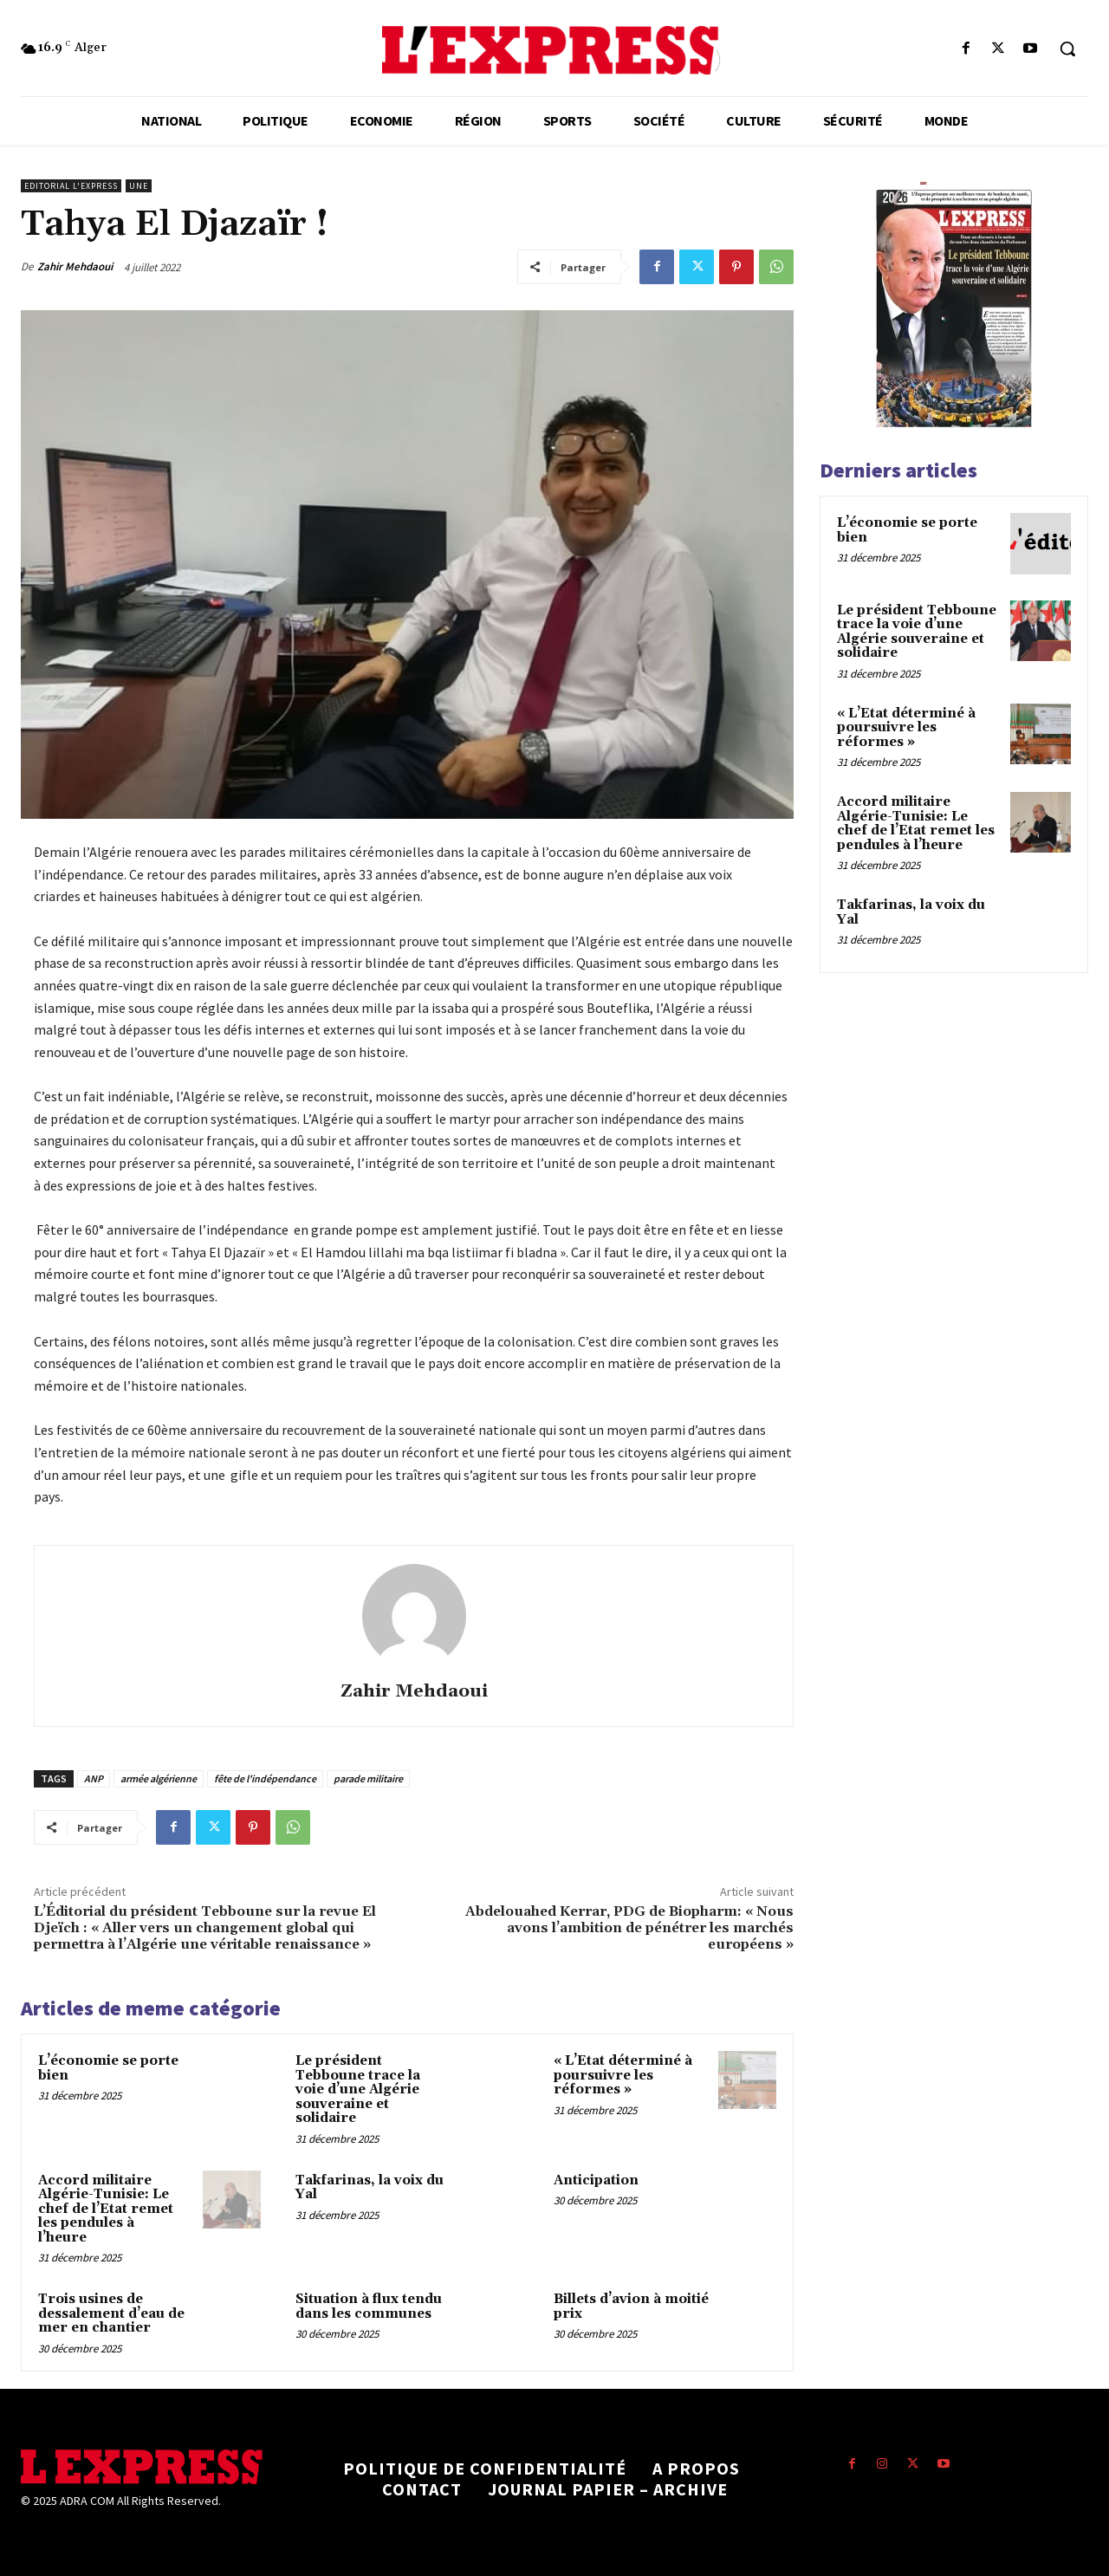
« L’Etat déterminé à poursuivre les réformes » (623, 2075)
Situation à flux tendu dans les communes (368, 2306)
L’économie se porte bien (108, 2068)
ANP (93, 1778)
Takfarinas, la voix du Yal (369, 2187)
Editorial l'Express (71, 185)
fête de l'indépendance (265, 1778)
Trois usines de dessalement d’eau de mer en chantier (111, 2313)
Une (139, 185)
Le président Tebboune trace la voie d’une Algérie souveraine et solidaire (357, 2089)
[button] (1067, 48)
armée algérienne (158, 1778)
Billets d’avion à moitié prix (631, 2306)
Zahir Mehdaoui (75, 266)
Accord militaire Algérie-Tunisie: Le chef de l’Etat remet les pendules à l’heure (105, 2209)
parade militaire (368, 1778)
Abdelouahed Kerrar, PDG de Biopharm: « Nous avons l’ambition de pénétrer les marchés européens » (629, 1928)
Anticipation (596, 2180)
